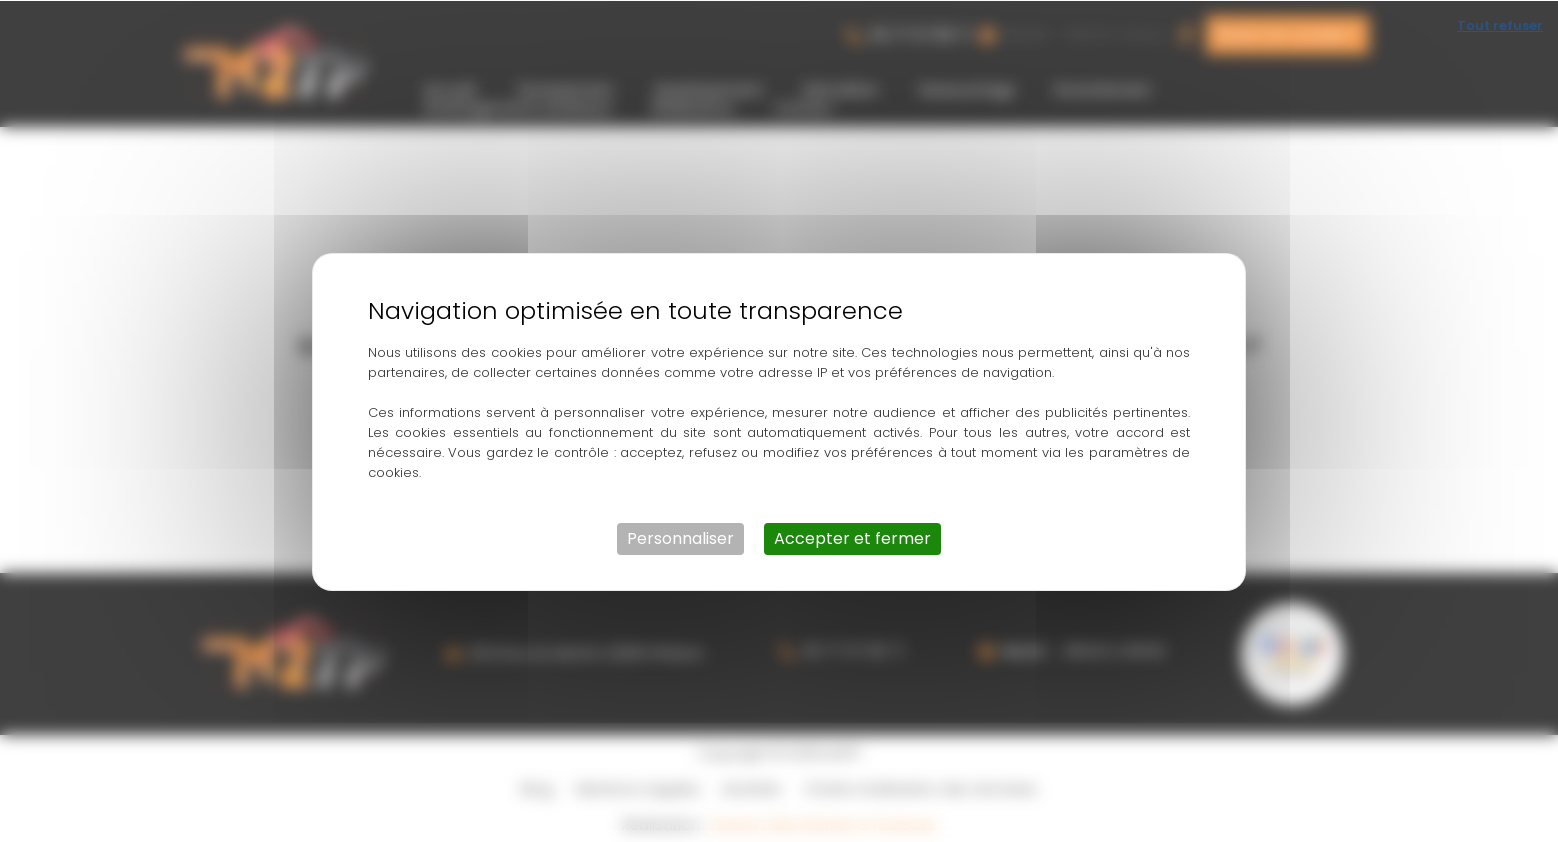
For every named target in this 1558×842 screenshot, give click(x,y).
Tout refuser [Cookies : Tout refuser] (1500, 24)
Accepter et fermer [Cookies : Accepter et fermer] (852, 537)
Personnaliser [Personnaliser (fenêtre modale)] (680, 537)
